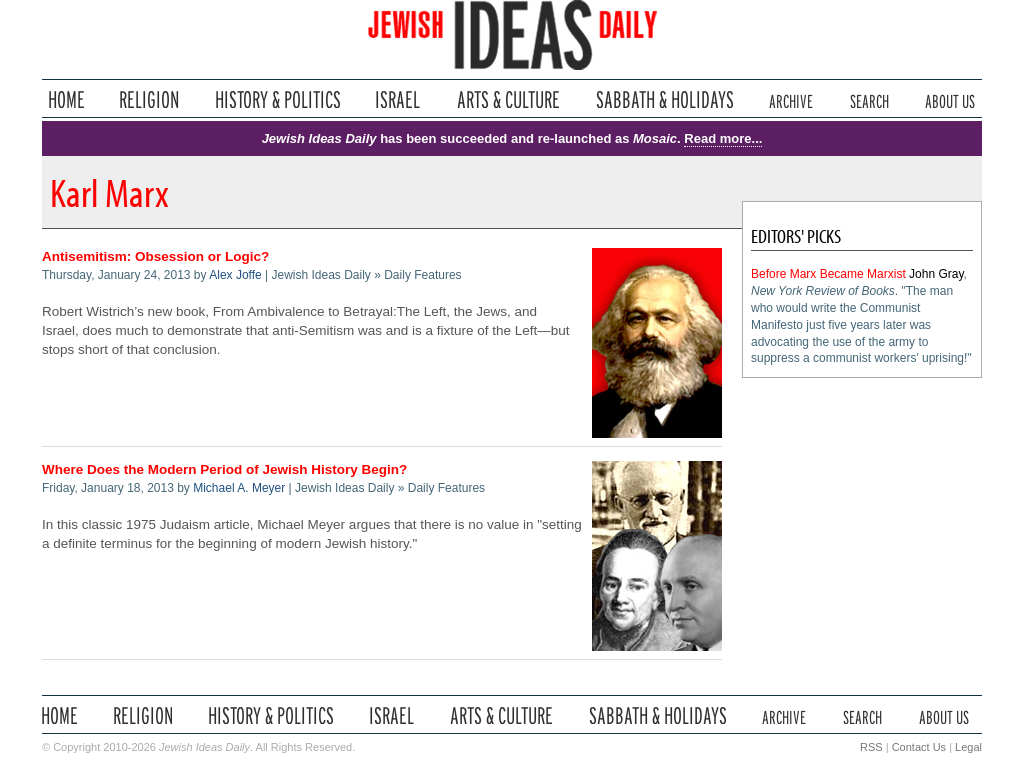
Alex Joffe (235, 275)
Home (66, 99)
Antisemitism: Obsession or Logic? (155, 256)
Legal (968, 747)
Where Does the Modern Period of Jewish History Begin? (224, 469)
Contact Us (919, 747)
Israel (398, 99)
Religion (149, 99)
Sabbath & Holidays (664, 99)
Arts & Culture (508, 99)
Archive (791, 99)
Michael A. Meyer (239, 488)
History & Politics (278, 99)
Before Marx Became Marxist (828, 274)
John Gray (936, 274)
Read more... (723, 138)
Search (869, 99)
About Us (950, 99)
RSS (871, 747)
